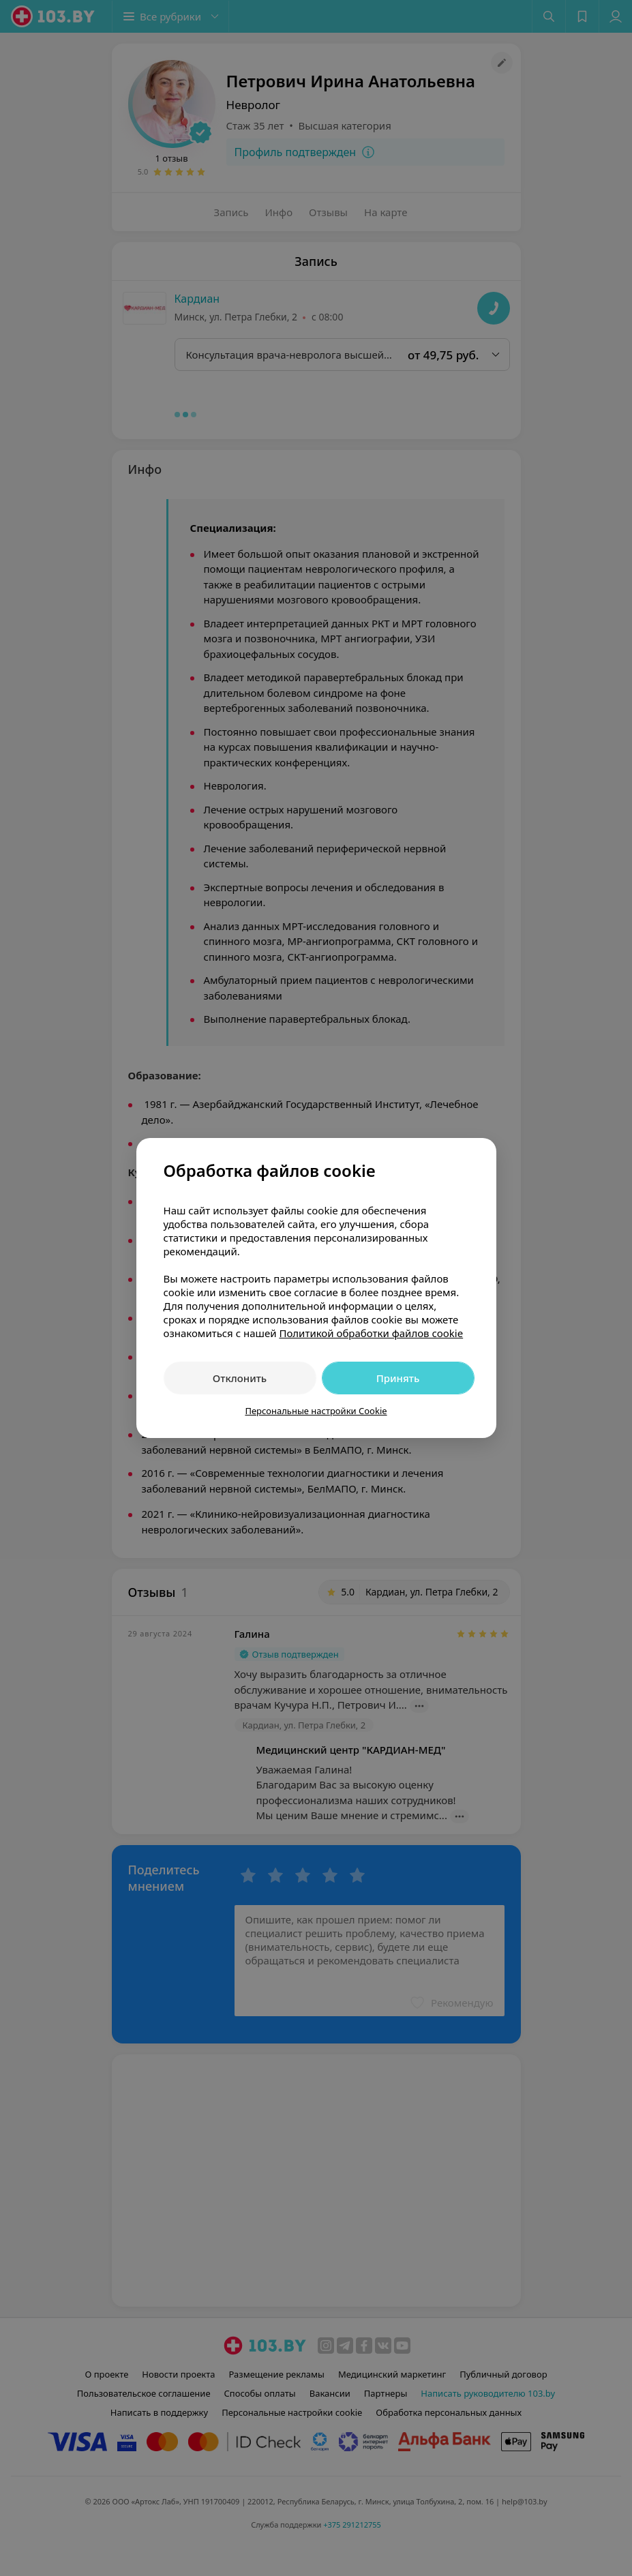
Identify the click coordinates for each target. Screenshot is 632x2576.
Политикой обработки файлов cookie (371, 1333)
